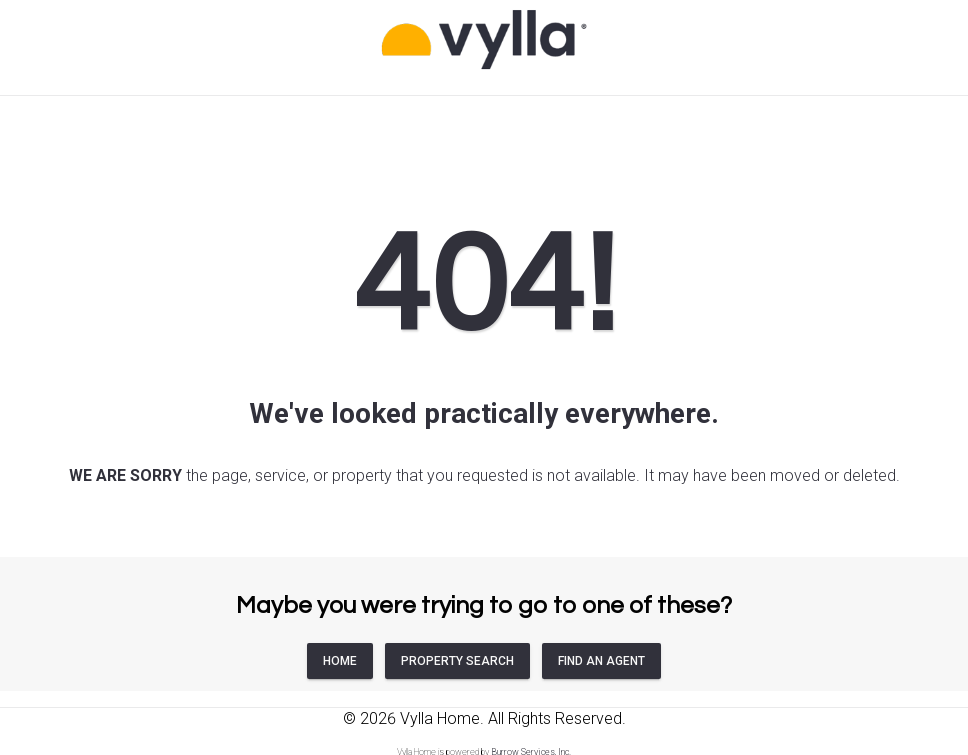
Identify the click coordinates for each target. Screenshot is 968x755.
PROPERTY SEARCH (457, 661)
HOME (340, 661)
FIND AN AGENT (601, 661)
